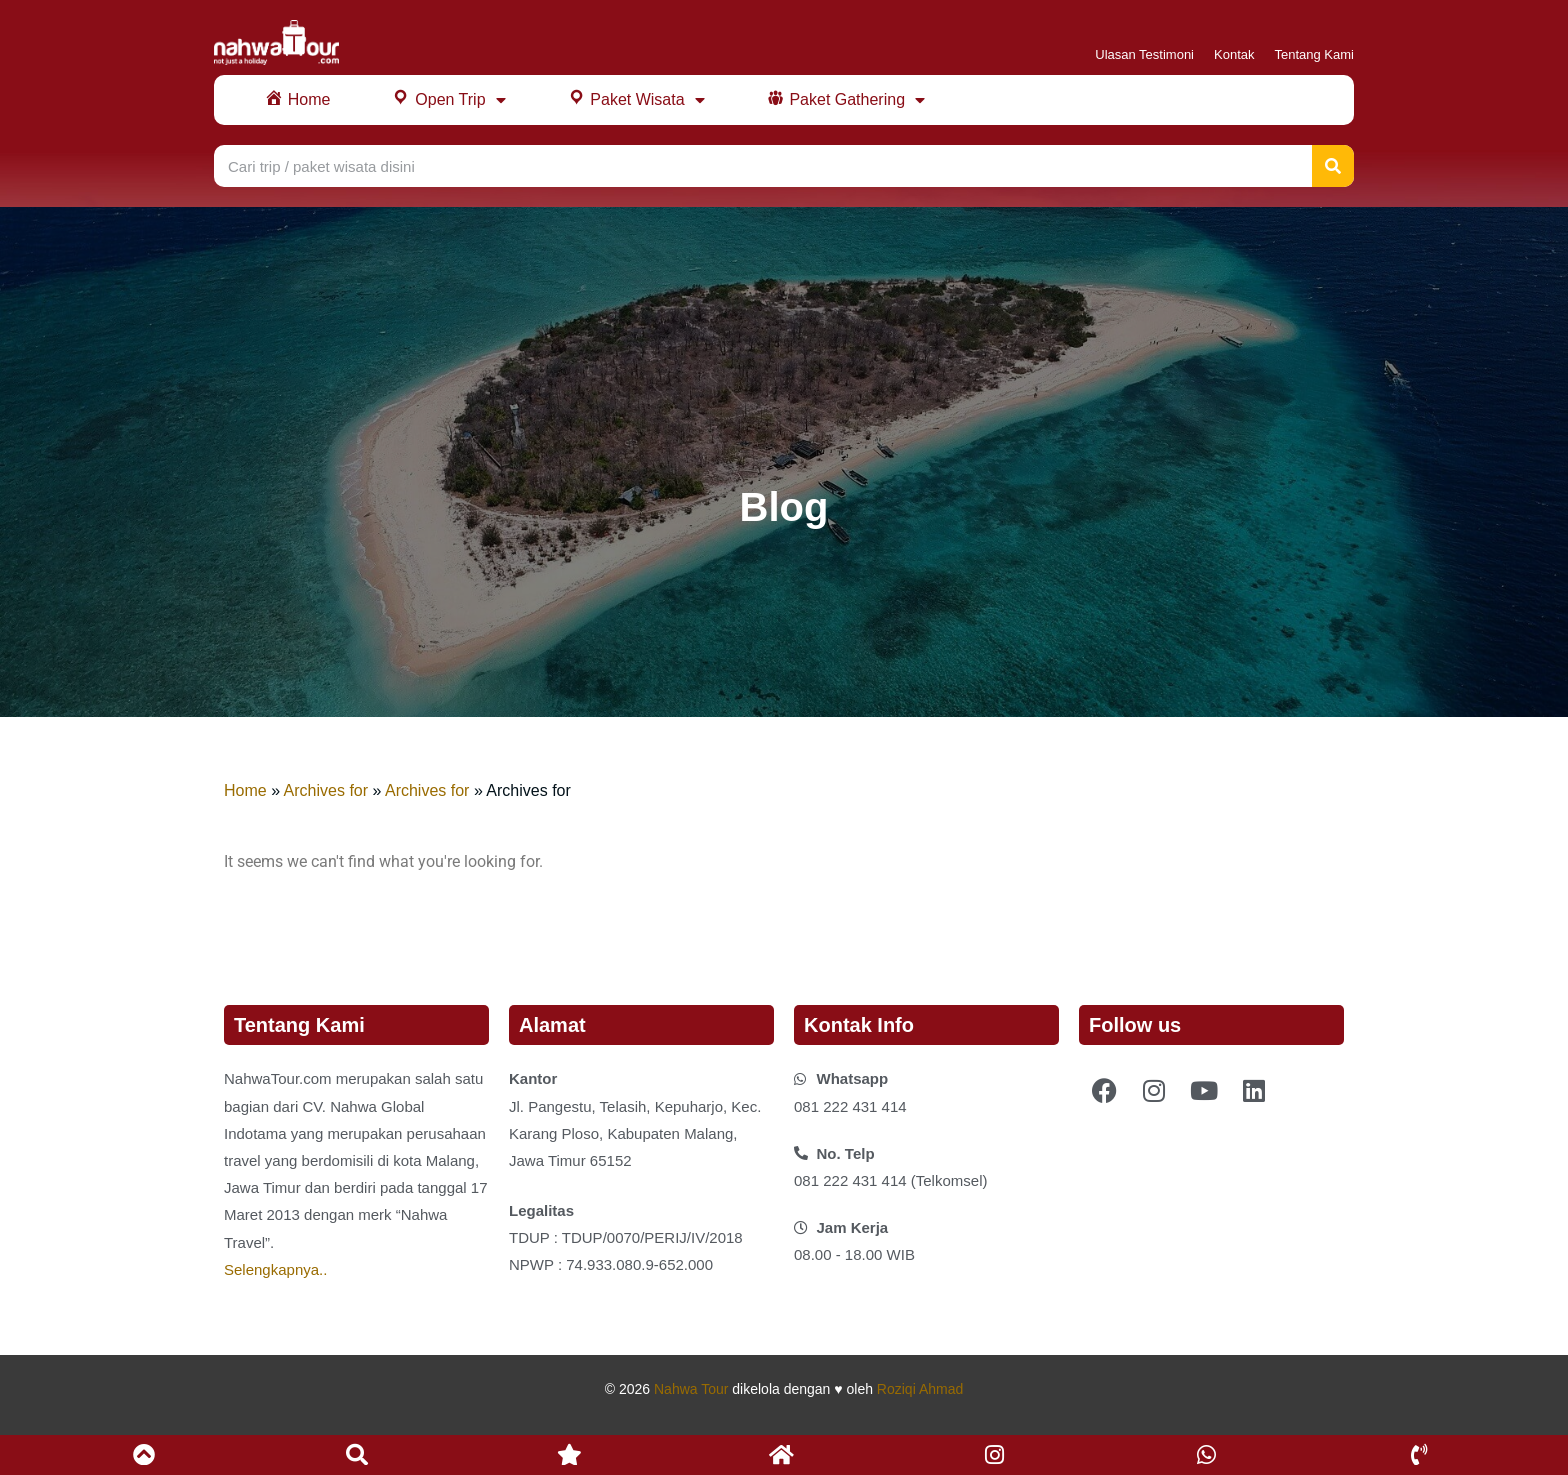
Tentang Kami (1315, 54)
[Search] (1333, 166)
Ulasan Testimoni (1144, 54)
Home (245, 790)
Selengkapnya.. (275, 1269)
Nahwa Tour (691, 1389)
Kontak (1234, 54)
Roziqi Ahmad (920, 1389)
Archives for (326, 790)
